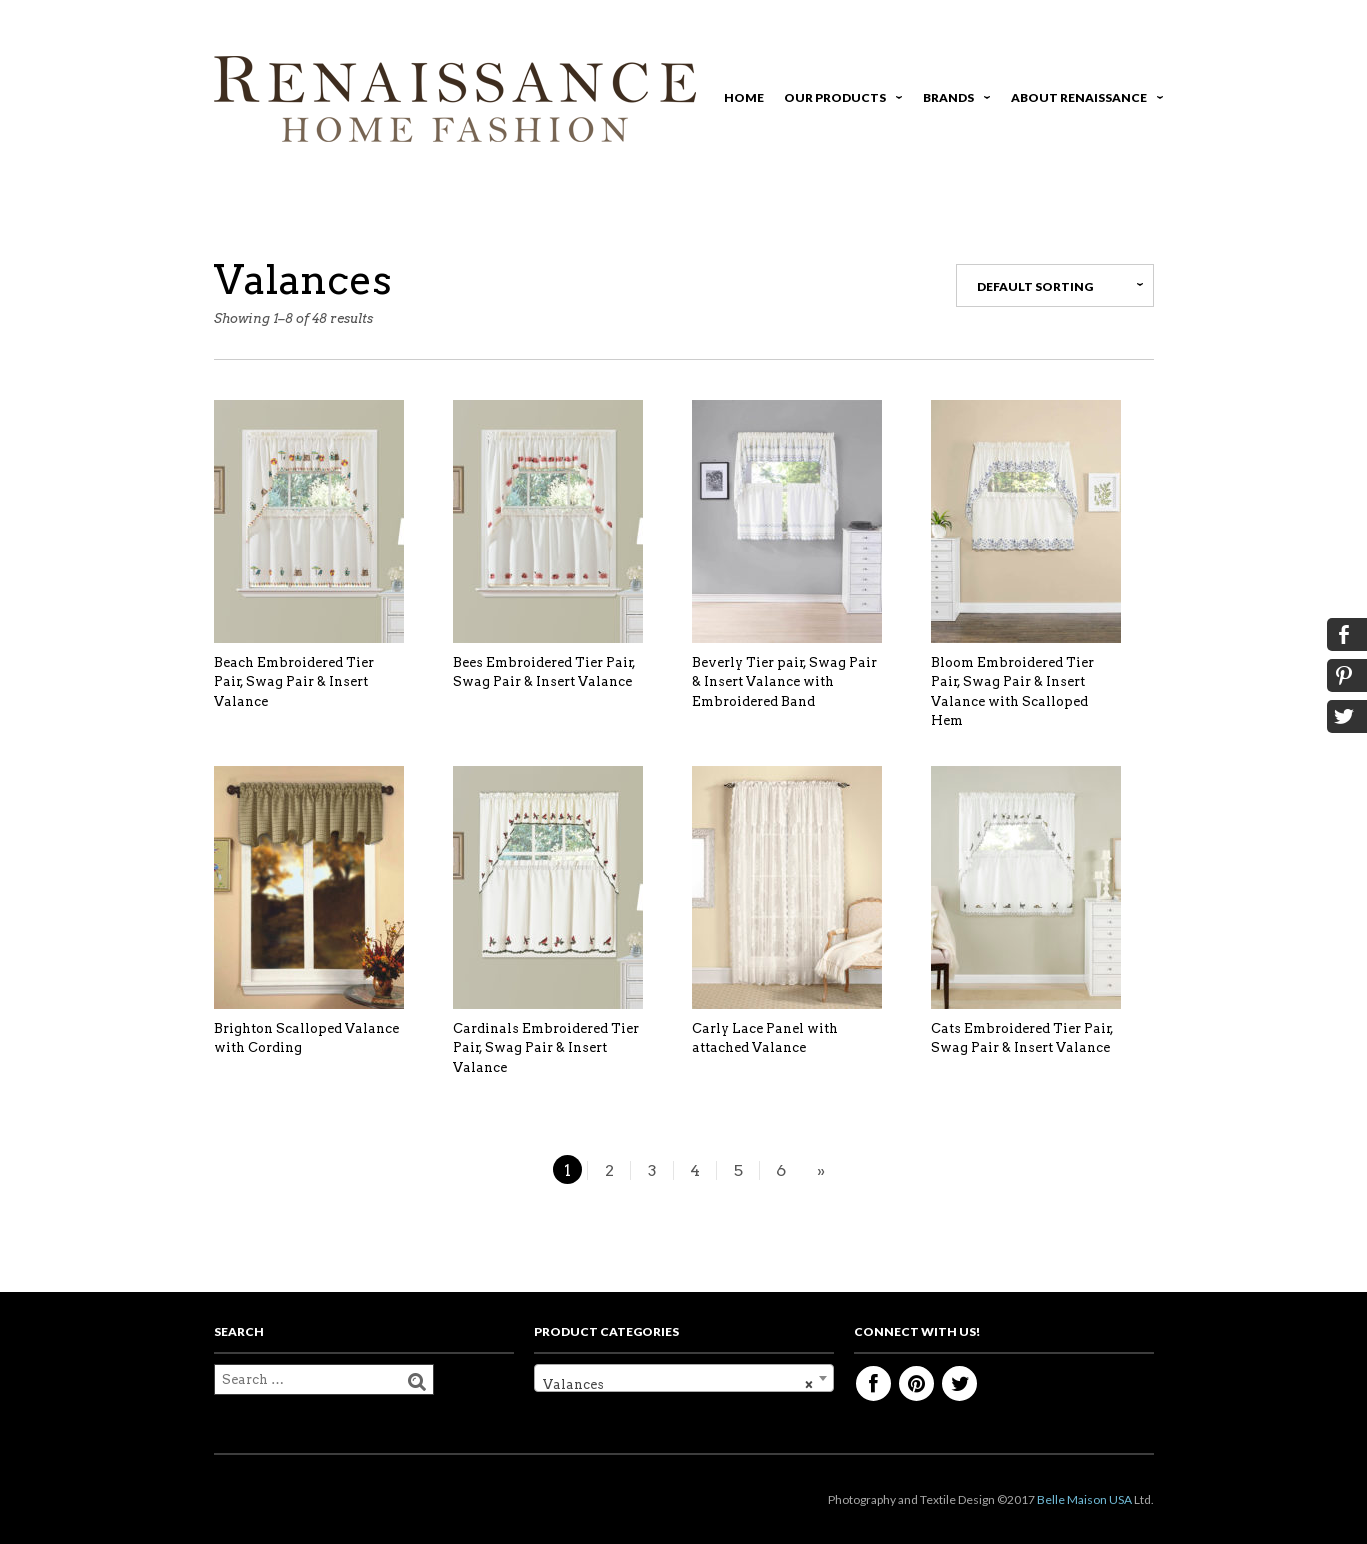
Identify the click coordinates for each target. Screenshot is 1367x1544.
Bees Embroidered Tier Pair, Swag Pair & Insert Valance (544, 672)
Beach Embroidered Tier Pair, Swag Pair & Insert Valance (294, 682)
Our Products (840, 100)
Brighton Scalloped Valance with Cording (306, 1038)
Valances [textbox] (678, 1385)
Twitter (959, 1383)
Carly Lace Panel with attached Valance (765, 1038)
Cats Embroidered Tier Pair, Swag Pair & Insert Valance (1022, 1038)
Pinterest (916, 1383)
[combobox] (684, 1378)
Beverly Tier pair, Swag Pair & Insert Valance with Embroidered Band (784, 682)
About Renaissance (1084, 100)
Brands (953, 100)
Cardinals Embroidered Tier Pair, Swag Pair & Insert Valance (546, 1048)
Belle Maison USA (1084, 1499)
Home (744, 97)
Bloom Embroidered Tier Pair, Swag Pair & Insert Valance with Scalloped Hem (1012, 692)
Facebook (873, 1383)
